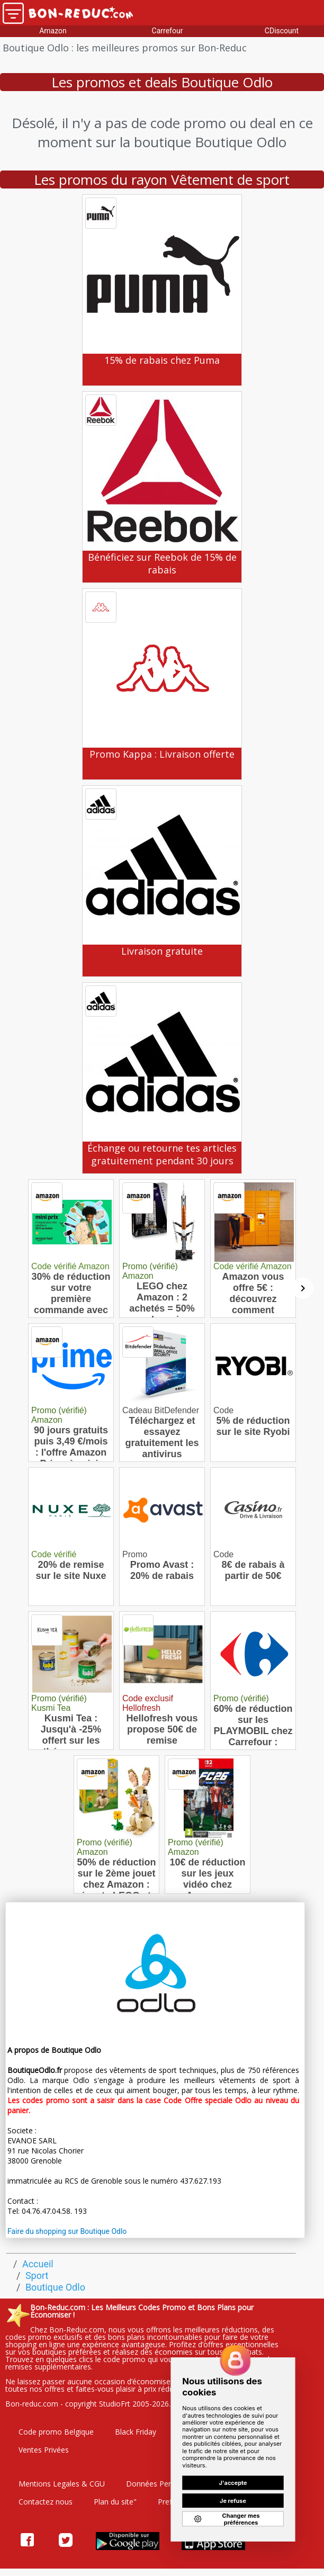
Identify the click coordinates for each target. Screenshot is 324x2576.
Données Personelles (162, 2484)
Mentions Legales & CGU (62, 2484)
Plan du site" (115, 2502)
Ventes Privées (44, 2450)
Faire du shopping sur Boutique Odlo (67, 2231)
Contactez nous (46, 2502)
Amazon (53, 30)
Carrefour (167, 30)
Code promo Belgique (56, 2432)
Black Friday (135, 2432)
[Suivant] (302, 1288)
